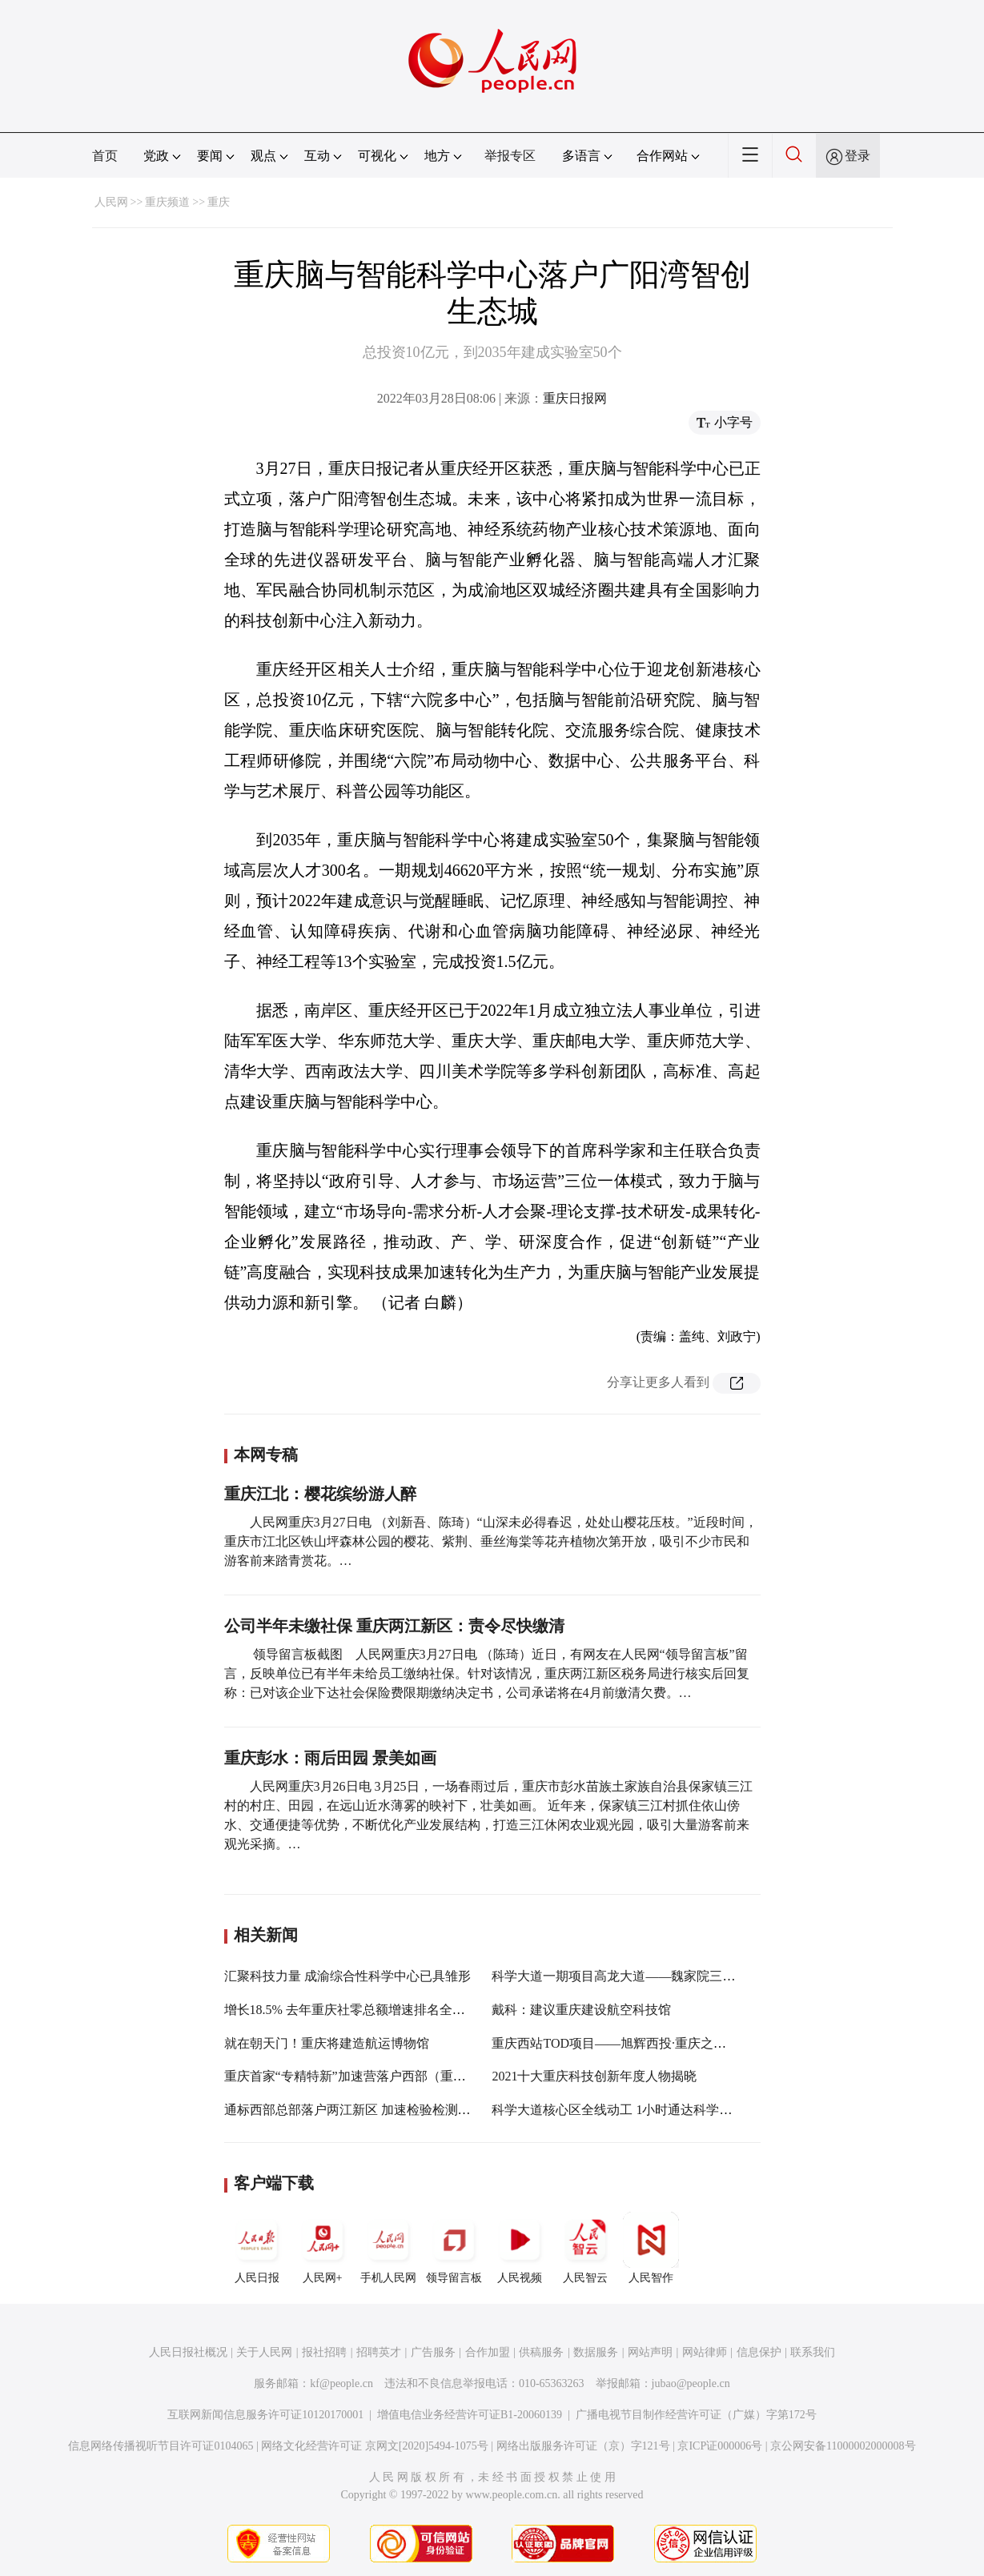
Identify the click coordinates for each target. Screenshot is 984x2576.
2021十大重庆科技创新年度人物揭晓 (594, 2076)
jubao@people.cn (691, 2383)
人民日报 (257, 2248)
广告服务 (433, 2352)
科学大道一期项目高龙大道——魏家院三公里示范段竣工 (652, 1976)
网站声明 (650, 2352)
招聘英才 (378, 2352)
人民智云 (585, 2248)
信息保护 (759, 2352)
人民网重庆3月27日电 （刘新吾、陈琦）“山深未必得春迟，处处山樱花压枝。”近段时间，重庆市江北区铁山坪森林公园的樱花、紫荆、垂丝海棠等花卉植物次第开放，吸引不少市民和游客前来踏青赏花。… (490, 1541)
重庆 (218, 202)
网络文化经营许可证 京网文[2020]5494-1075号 (374, 2446)
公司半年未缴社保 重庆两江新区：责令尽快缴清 (394, 1626)
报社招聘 (324, 2352)
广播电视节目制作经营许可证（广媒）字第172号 (696, 2415)
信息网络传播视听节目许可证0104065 (160, 2446)
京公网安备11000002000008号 (842, 2446)
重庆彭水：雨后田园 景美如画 (330, 1758)
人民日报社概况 (188, 2352)
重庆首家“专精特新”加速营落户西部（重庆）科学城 (370, 2076)
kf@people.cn (341, 2383)
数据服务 (595, 2352)
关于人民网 (264, 2352)
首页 (105, 156)
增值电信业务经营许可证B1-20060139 (469, 2415)
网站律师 (704, 2352)
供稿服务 (541, 2352)
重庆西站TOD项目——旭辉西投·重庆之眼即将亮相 (634, 2043)
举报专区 (510, 156)
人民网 (111, 202)
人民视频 (520, 2248)
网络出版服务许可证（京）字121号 (583, 2446)
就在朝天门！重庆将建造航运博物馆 (326, 2043)
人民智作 (651, 2248)
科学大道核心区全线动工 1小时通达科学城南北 (624, 2110)
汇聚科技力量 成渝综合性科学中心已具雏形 (347, 1976)
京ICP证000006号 (719, 2446)
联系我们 (812, 2352)
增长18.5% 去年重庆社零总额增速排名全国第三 (357, 2009)
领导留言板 (454, 2248)
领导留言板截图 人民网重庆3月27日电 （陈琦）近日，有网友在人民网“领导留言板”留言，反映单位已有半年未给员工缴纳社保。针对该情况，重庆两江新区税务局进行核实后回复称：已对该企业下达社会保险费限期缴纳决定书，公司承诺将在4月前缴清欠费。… (486, 1673)
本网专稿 (266, 1454)
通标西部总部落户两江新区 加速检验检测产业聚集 (366, 2110)
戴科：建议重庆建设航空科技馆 (581, 2009)
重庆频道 (167, 202)
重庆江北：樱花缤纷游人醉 (320, 1494)
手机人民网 (388, 2248)
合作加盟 (487, 2352)
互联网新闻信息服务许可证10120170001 (265, 2415)
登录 (857, 156)
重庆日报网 (575, 398)
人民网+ (323, 2248)
